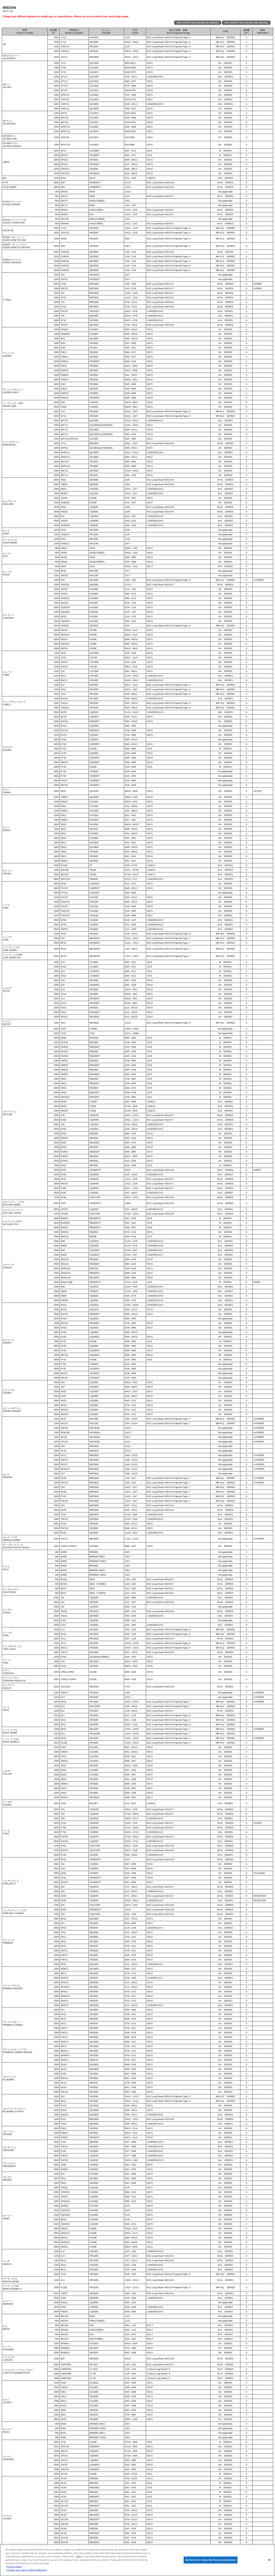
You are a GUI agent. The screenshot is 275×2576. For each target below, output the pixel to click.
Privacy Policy (14, 2569)
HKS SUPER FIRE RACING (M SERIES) (197, 22)
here (78, 2559)
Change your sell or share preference (26, 2572)
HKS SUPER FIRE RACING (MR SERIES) (246, 22)
